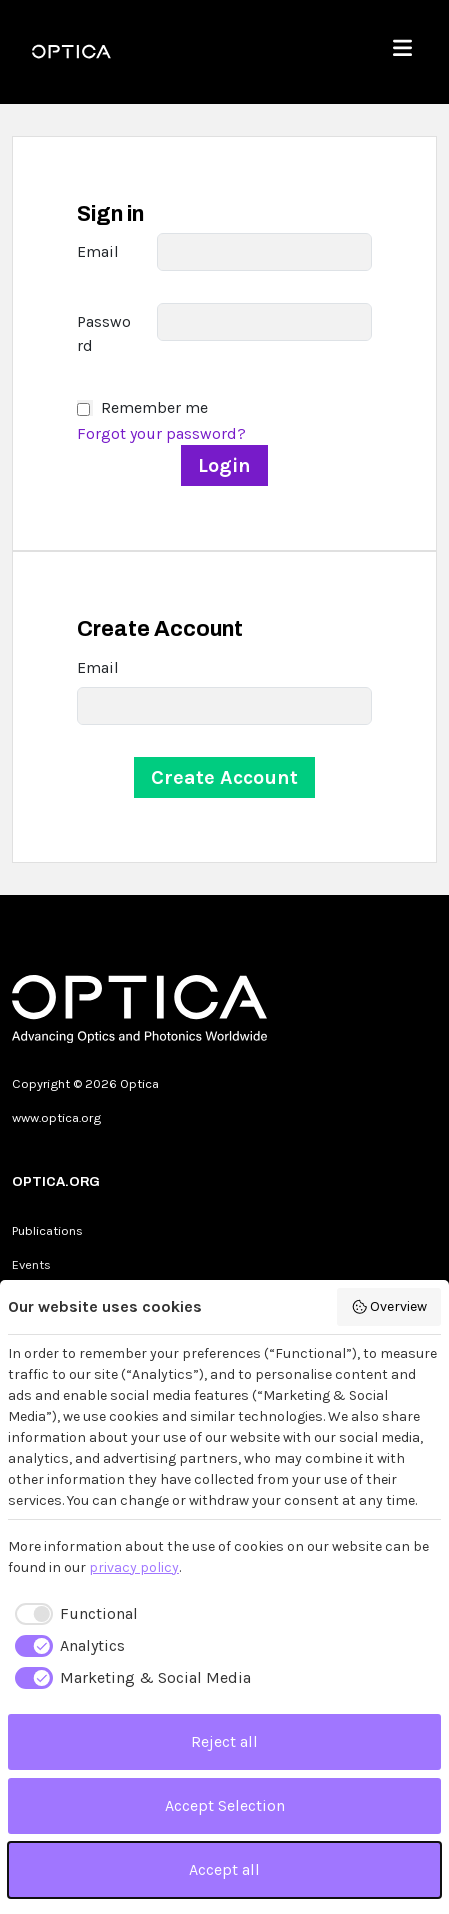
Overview (389, 1307)
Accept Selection (225, 1805)
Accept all (224, 1869)
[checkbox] (73, 1614)
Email (98, 251)
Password (104, 333)
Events (31, 1264)
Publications (47, 1230)
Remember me (154, 407)
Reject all (224, 1741)
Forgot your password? (161, 433)
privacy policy (134, 1567)
